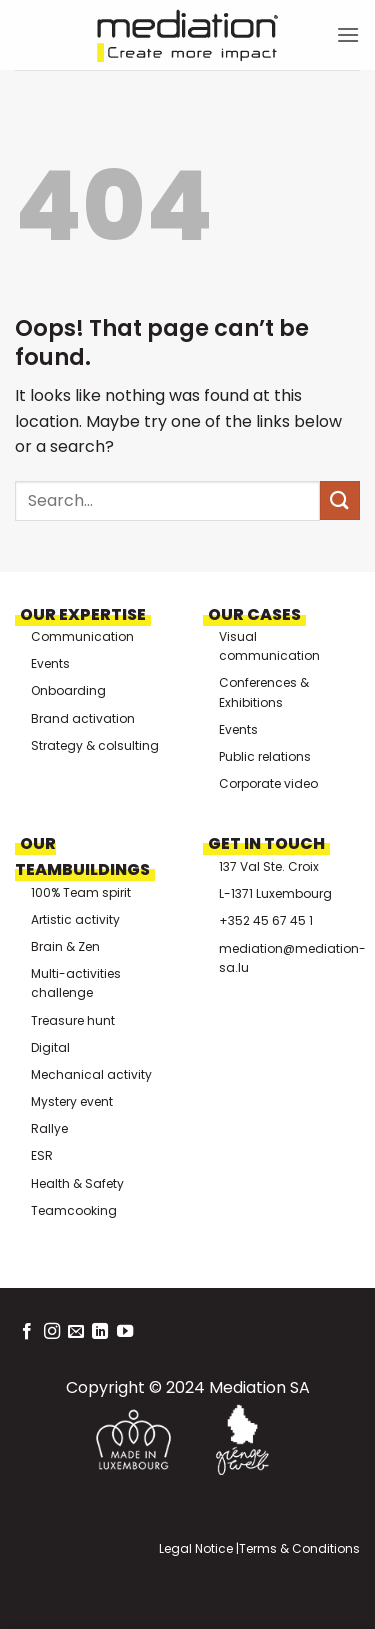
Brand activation (83, 718)
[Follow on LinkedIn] (100, 1332)
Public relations (265, 756)
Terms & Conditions (299, 1548)
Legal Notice (196, 1548)
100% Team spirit (81, 892)
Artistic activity (75, 919)
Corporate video (268, 783)
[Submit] (340, 500)
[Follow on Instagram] (52, 1332)
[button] (348, 34)
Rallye (49, 1128)
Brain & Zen (65, 946)
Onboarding (68, 690)
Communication (82, 636)
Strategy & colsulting (95, 745)
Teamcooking (74, 1210)
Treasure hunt (73, 1020)
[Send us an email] (76, 1332)
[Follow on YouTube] (125, 1332)
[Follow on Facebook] (27, 1332)
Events (50, 663)
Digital (50, 1047)
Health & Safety (77, 1183)
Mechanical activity (91, 1074)
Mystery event (72, 1101)
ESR (42, 1155)
